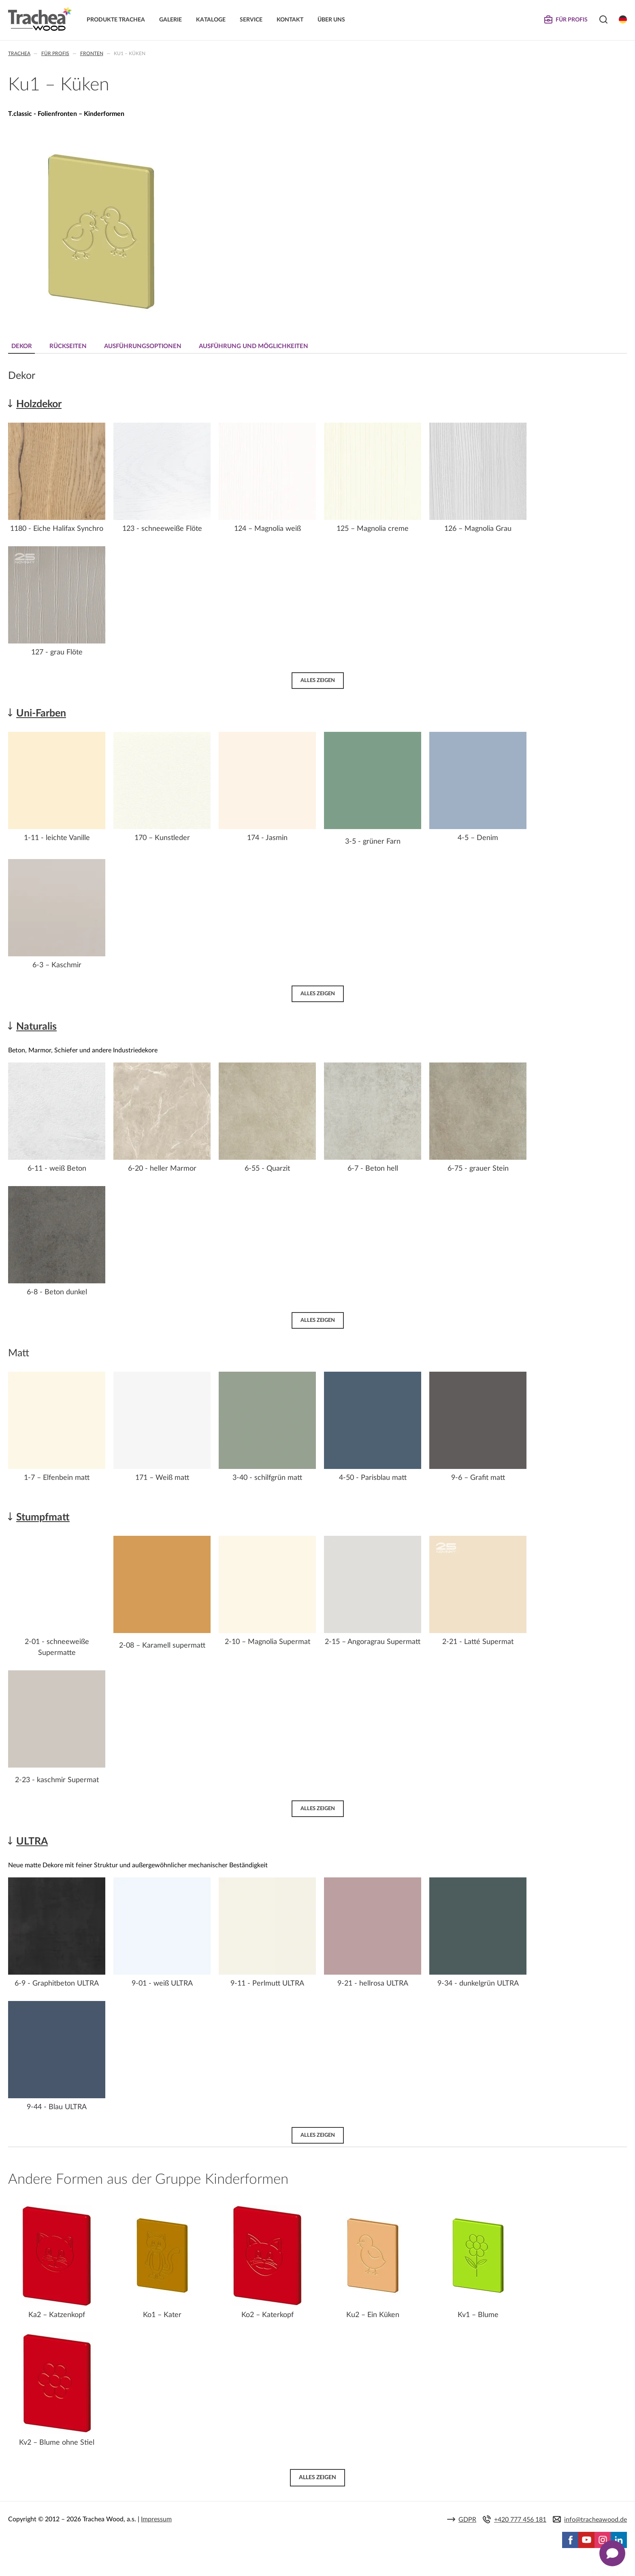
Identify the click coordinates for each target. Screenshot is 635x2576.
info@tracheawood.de (595, 2519)
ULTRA (32, 1841)
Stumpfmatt (43, 1517)
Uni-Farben (41, 713)
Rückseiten (68, 346)
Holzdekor (39, 404)
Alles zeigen (317, 680)
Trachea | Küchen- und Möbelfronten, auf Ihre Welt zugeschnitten (40, 19)
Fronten (91, 53)
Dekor (21, 346)
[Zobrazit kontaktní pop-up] (612, 2553)
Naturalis (36, 1027)
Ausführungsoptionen (144, 346)
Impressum (156, 2519)
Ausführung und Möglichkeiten (256, 346)
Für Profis (55, 53)
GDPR (467, 2519)
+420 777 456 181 (520, 2519)
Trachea (19, 53)
